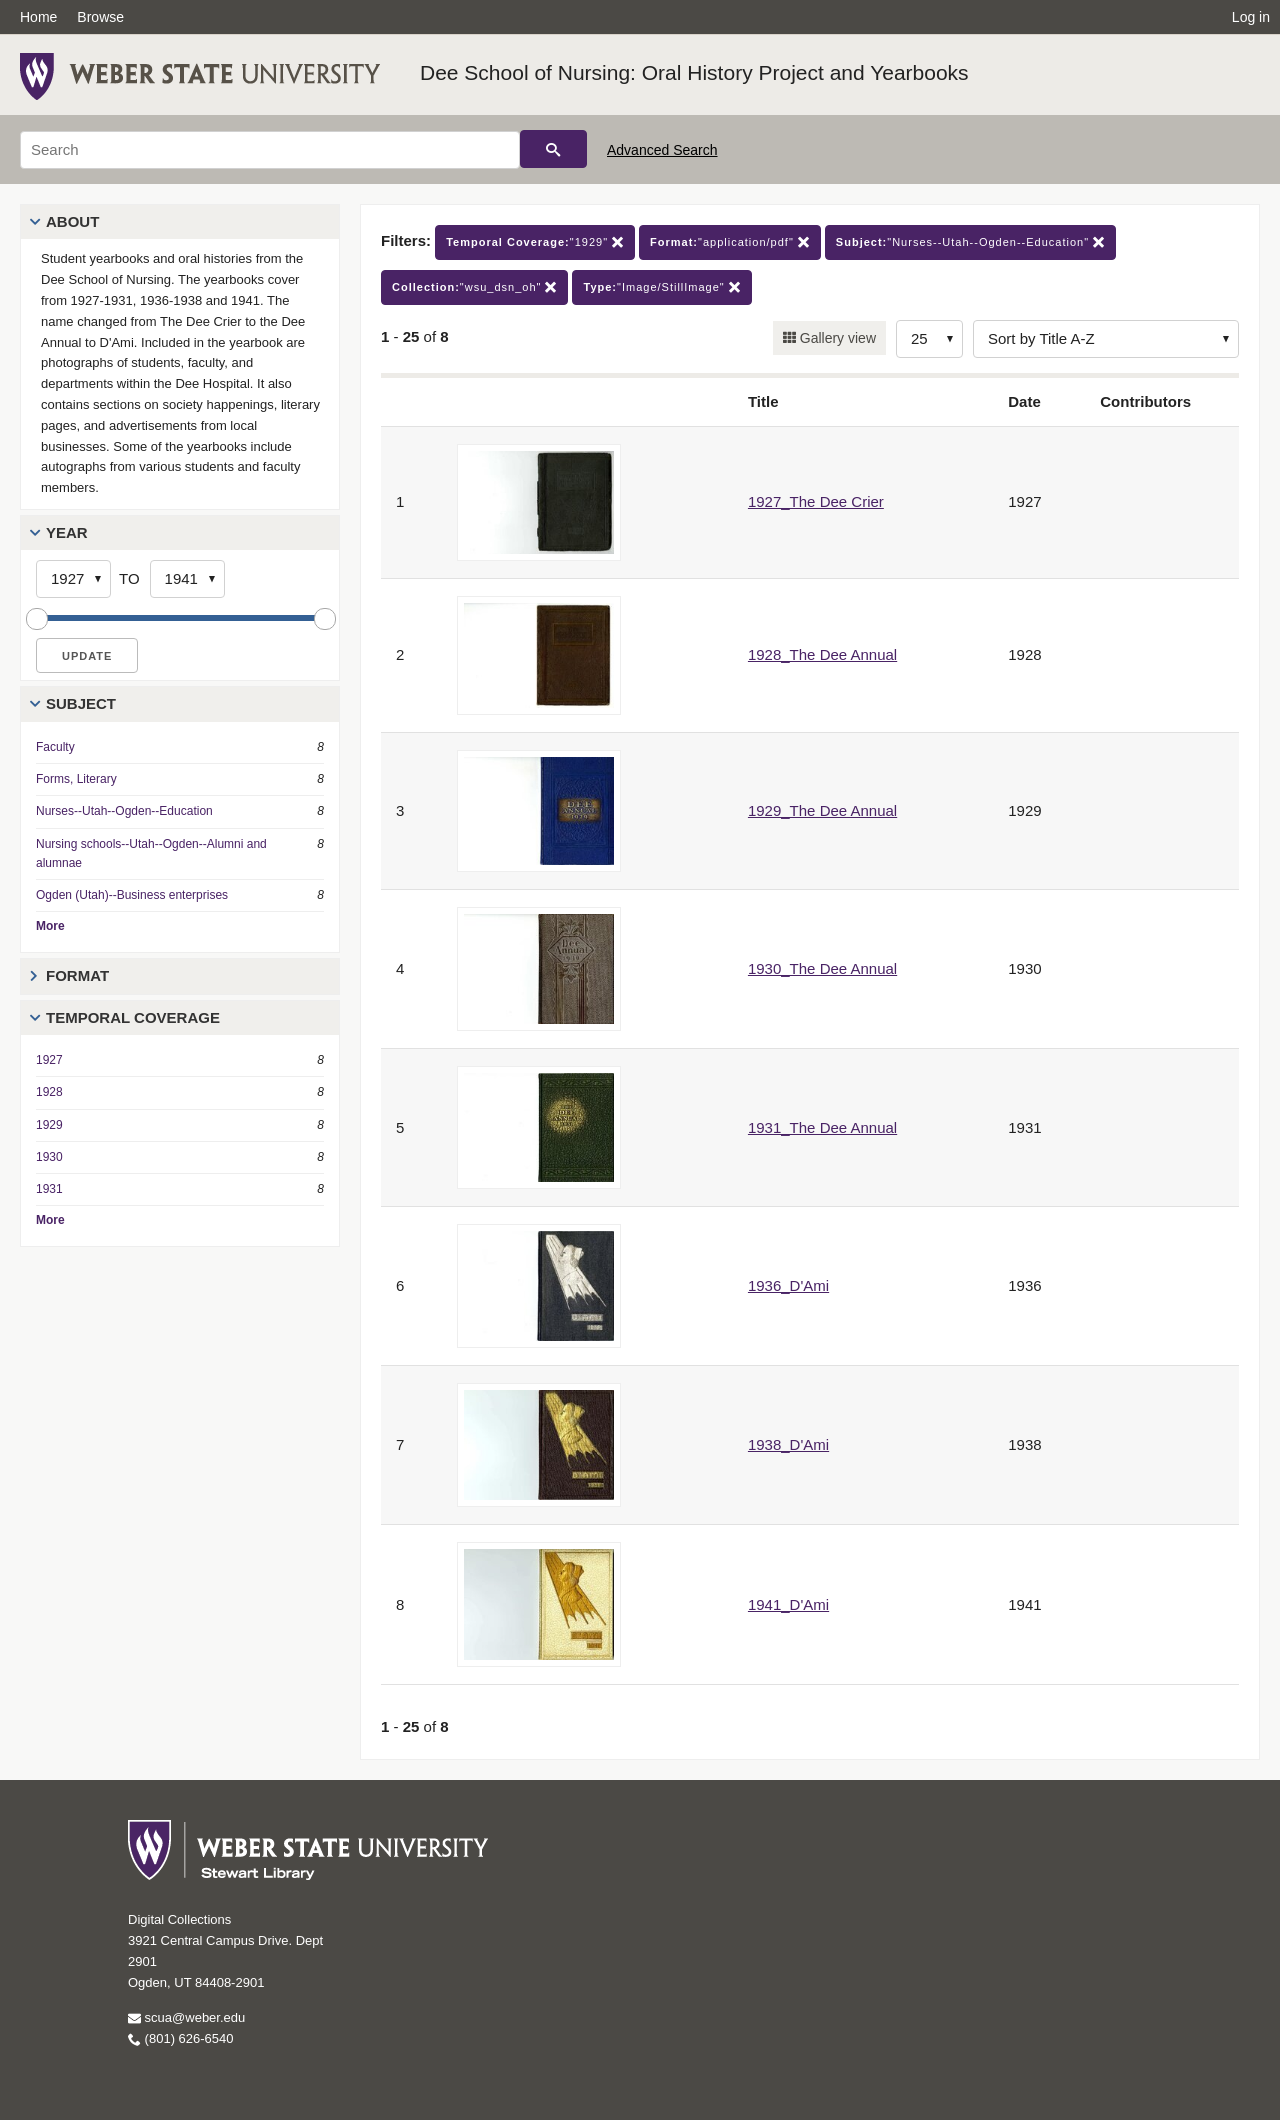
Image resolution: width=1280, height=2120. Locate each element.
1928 (49, 1092)
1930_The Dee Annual (822, 968)
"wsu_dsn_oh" (474, 287)
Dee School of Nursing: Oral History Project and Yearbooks (694, 72)
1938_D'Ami (788, 1444)
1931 (49, 1189)
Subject (81, 703)
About (72, 221)
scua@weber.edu (186, 2017)
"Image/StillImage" (661, 287)
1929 (49, 1125)
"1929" (535, 242)
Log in (1251, 17)
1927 (49, 1060)
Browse (100, 17)
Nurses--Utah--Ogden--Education (124, 811)
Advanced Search (662, 150)
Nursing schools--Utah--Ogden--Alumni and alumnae (151, 853)
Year (67, 532)
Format (77, 975)
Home (38, 17)
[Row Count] (929, 339)
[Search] (270, 150)
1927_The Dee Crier (816, 501)
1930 (49, 1157)
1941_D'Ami (788, 1604)
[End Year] (187, 579)
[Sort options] (1106, 339)
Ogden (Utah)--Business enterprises (132, 895)
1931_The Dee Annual (822, 1127)
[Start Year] (73, 579)
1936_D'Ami (788, 1285)
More (50, 926)
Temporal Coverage (133, 1017)
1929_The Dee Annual (822, 810)
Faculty (55, 747)
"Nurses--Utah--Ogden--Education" (970, 242)
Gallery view (836, 338)
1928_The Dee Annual (822, 654)
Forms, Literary (76, 779)
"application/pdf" (730, 242)
